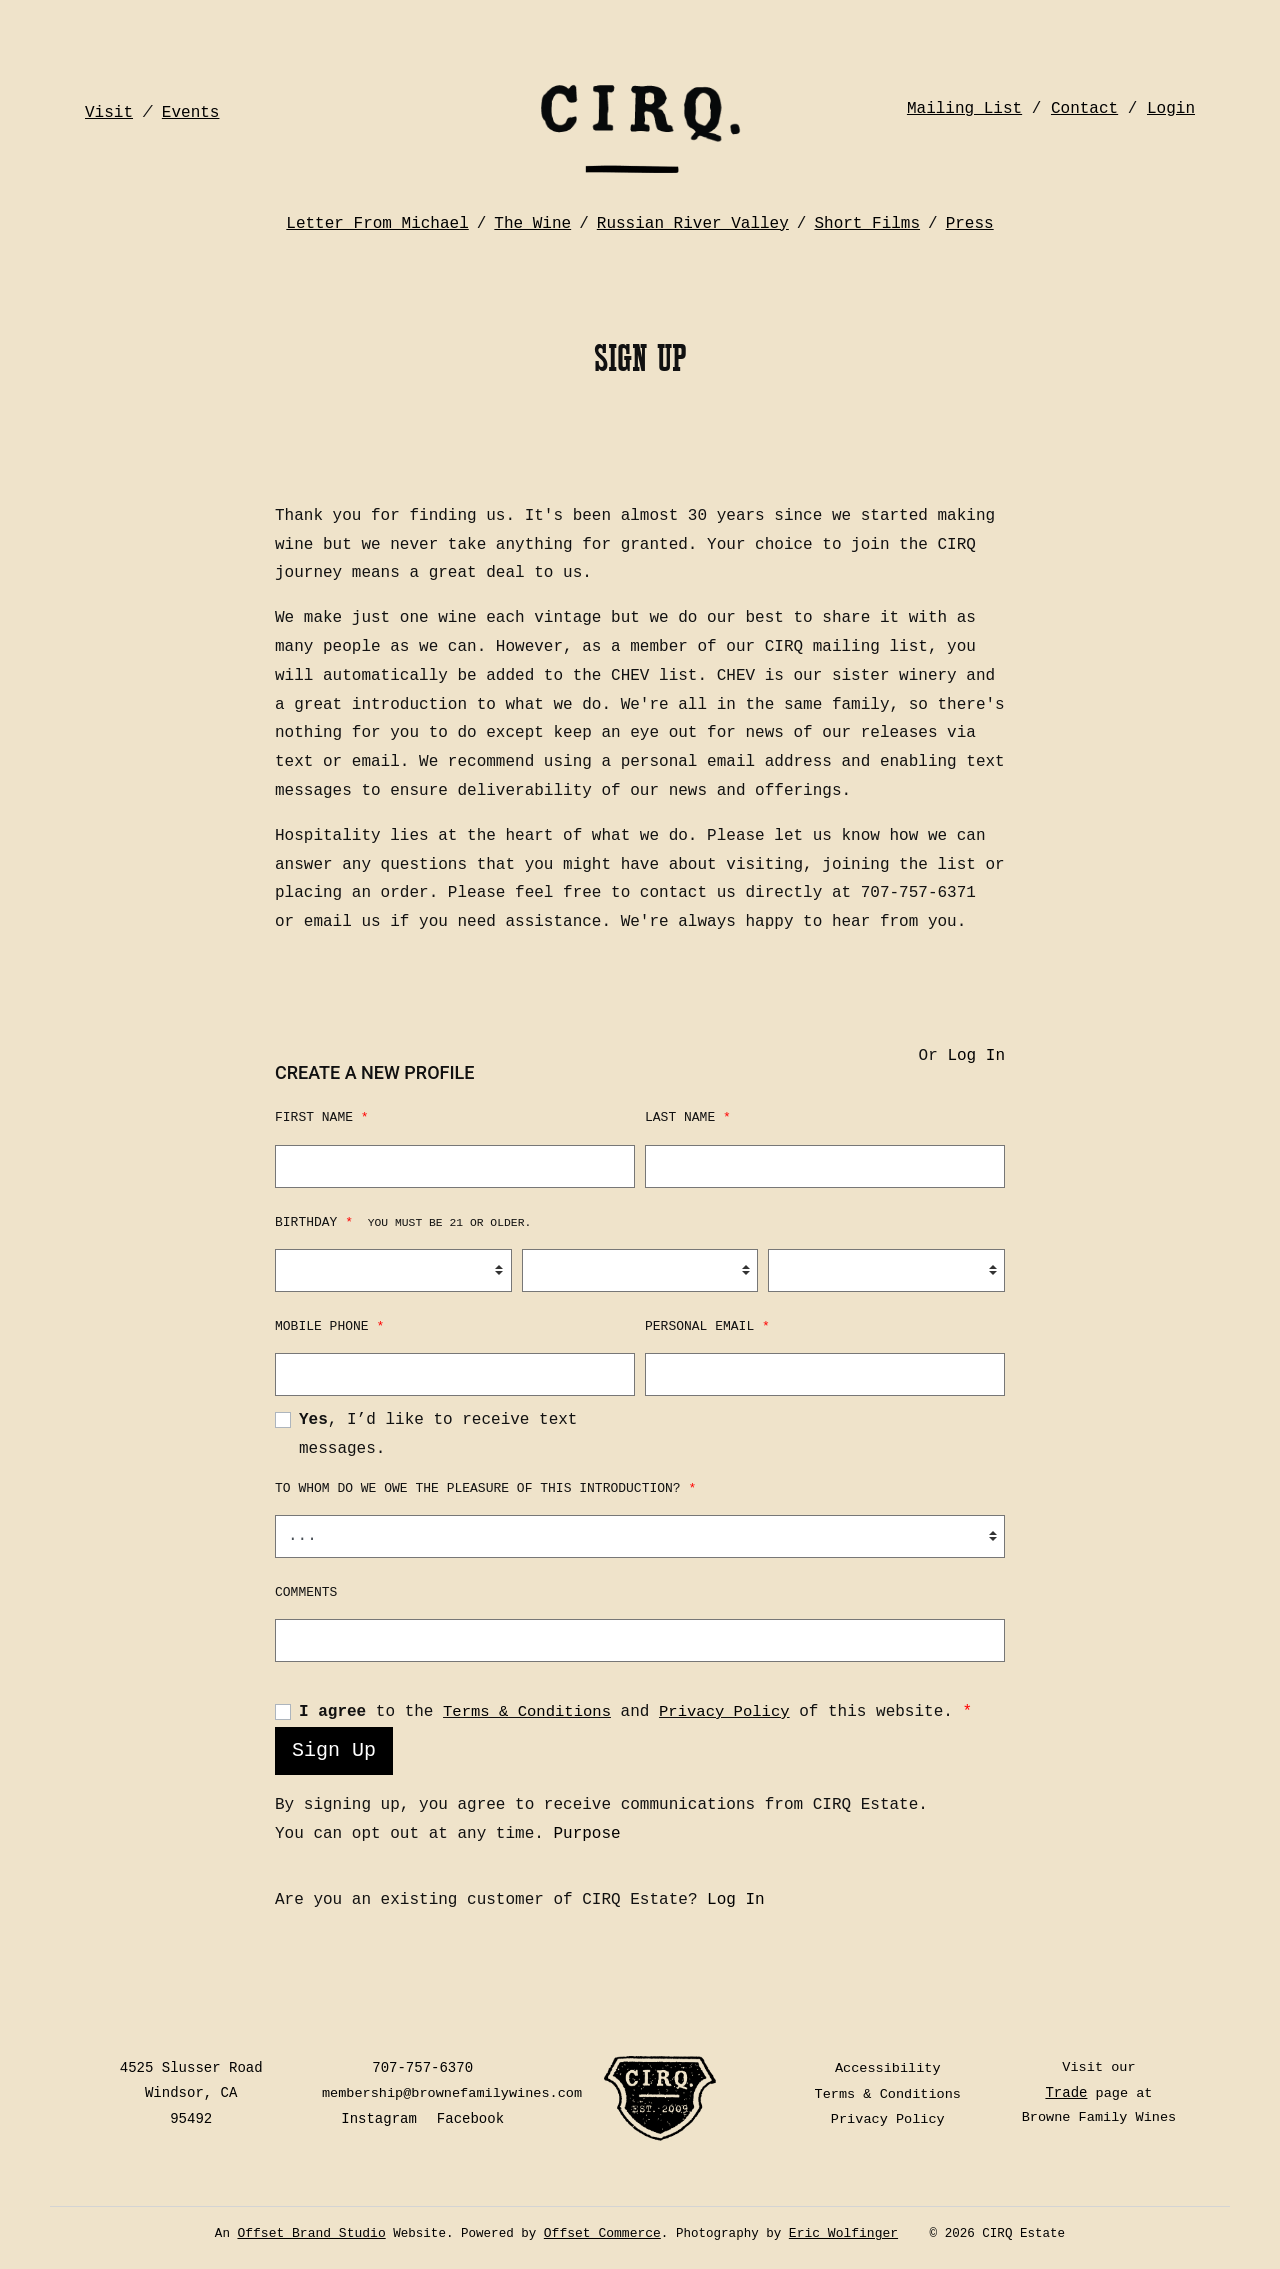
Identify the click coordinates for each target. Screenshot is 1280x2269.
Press (970, 204)
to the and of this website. (640, 1714)
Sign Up (334, 1752)
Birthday (403, 1224)
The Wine (532, 204)
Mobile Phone (329, 1328)
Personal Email (707, 1328)
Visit (109, 80)
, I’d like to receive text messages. (438, 1436)
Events (191, 80)
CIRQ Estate (640, 105)
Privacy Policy (731, 1714)
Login (1171, 80)
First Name (322, 1120)
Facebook (475, 2121)
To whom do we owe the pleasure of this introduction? (485, 1490)
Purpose (586, 1836)
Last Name (688, 1120)
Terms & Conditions (529, 1714)
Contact (1084, 80)
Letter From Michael (377, 204)
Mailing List (964, 80)
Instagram (384, 2121)
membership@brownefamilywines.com (459, 2096)
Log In (976, 1058)
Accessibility (889, 2070)
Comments (306, 1594)
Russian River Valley (693, 204)
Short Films (867, 204)
